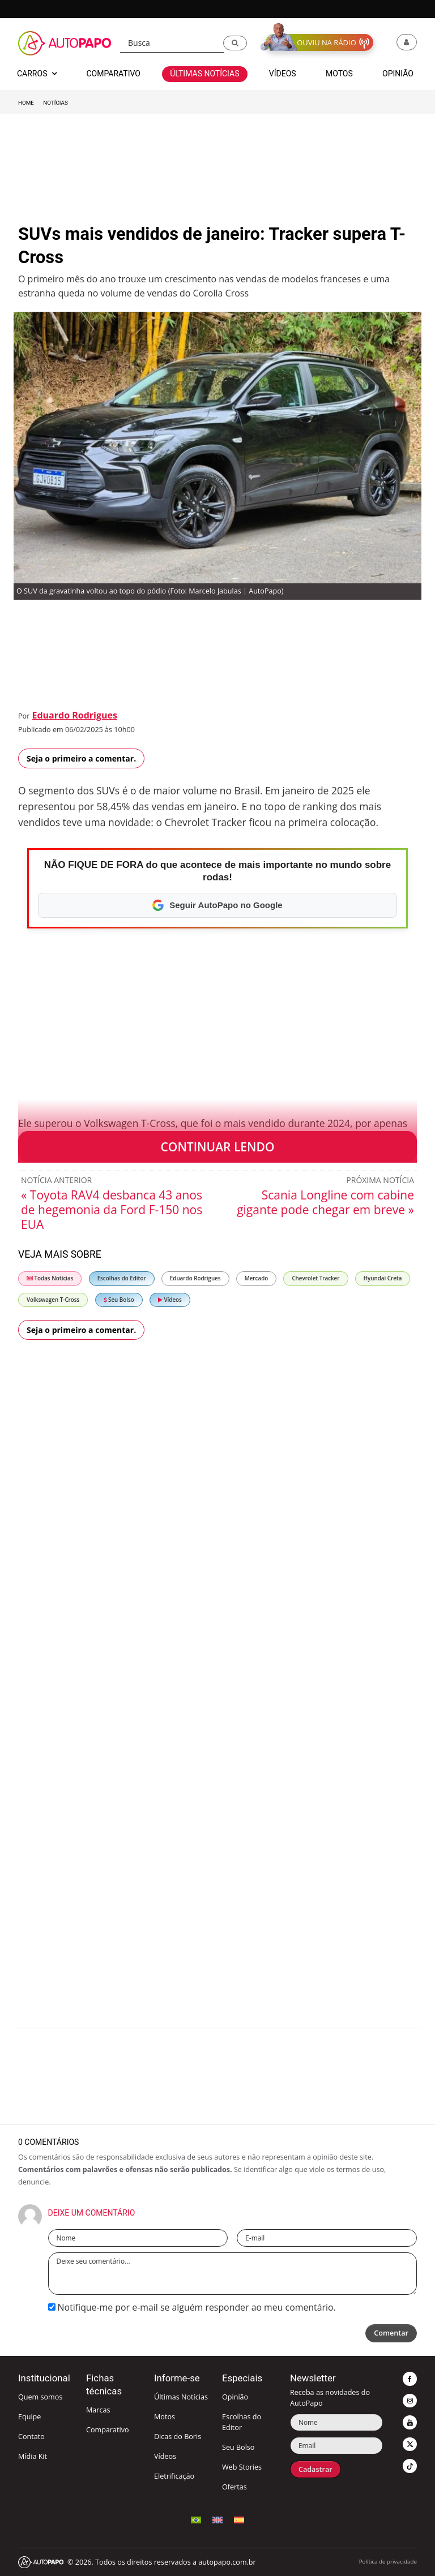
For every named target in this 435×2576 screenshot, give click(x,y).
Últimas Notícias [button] (204, 73)
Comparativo (107, 2430)
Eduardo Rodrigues (74, 715)
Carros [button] (37, 73)
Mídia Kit (32, 2456)
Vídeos (170, 1300)
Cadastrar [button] (315, 2469)
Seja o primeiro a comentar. (81, 758)
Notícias (55, 103)
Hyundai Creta (383, 1278)
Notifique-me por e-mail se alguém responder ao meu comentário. (192, 2307)
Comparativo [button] (113, 73)
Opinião (235, 2397)
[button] (235, 43)
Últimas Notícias (181, 2397)
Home (26, 103)
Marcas (98, 2410)
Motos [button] (339, 73)
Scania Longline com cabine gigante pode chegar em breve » (325, 1202)
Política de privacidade (388, 2561)
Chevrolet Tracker (315, 1278)
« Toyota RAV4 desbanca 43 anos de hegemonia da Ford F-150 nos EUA (111, 1209)
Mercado (256, 1278)
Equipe (29, 2417)
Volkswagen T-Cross (53, 1300)
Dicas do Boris (177, 2436)
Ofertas (234, 2487)
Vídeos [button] (282, 73)
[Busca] (172, 43)
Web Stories (242, 2467)
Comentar (391, 2333)
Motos (164, 2417)
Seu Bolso (119, 1300)
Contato (31, 2436)
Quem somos (40, 2397)
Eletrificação (174, 2476)
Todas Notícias (50, 1278)
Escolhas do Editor (121, 1278)
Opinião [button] (397, 73)
